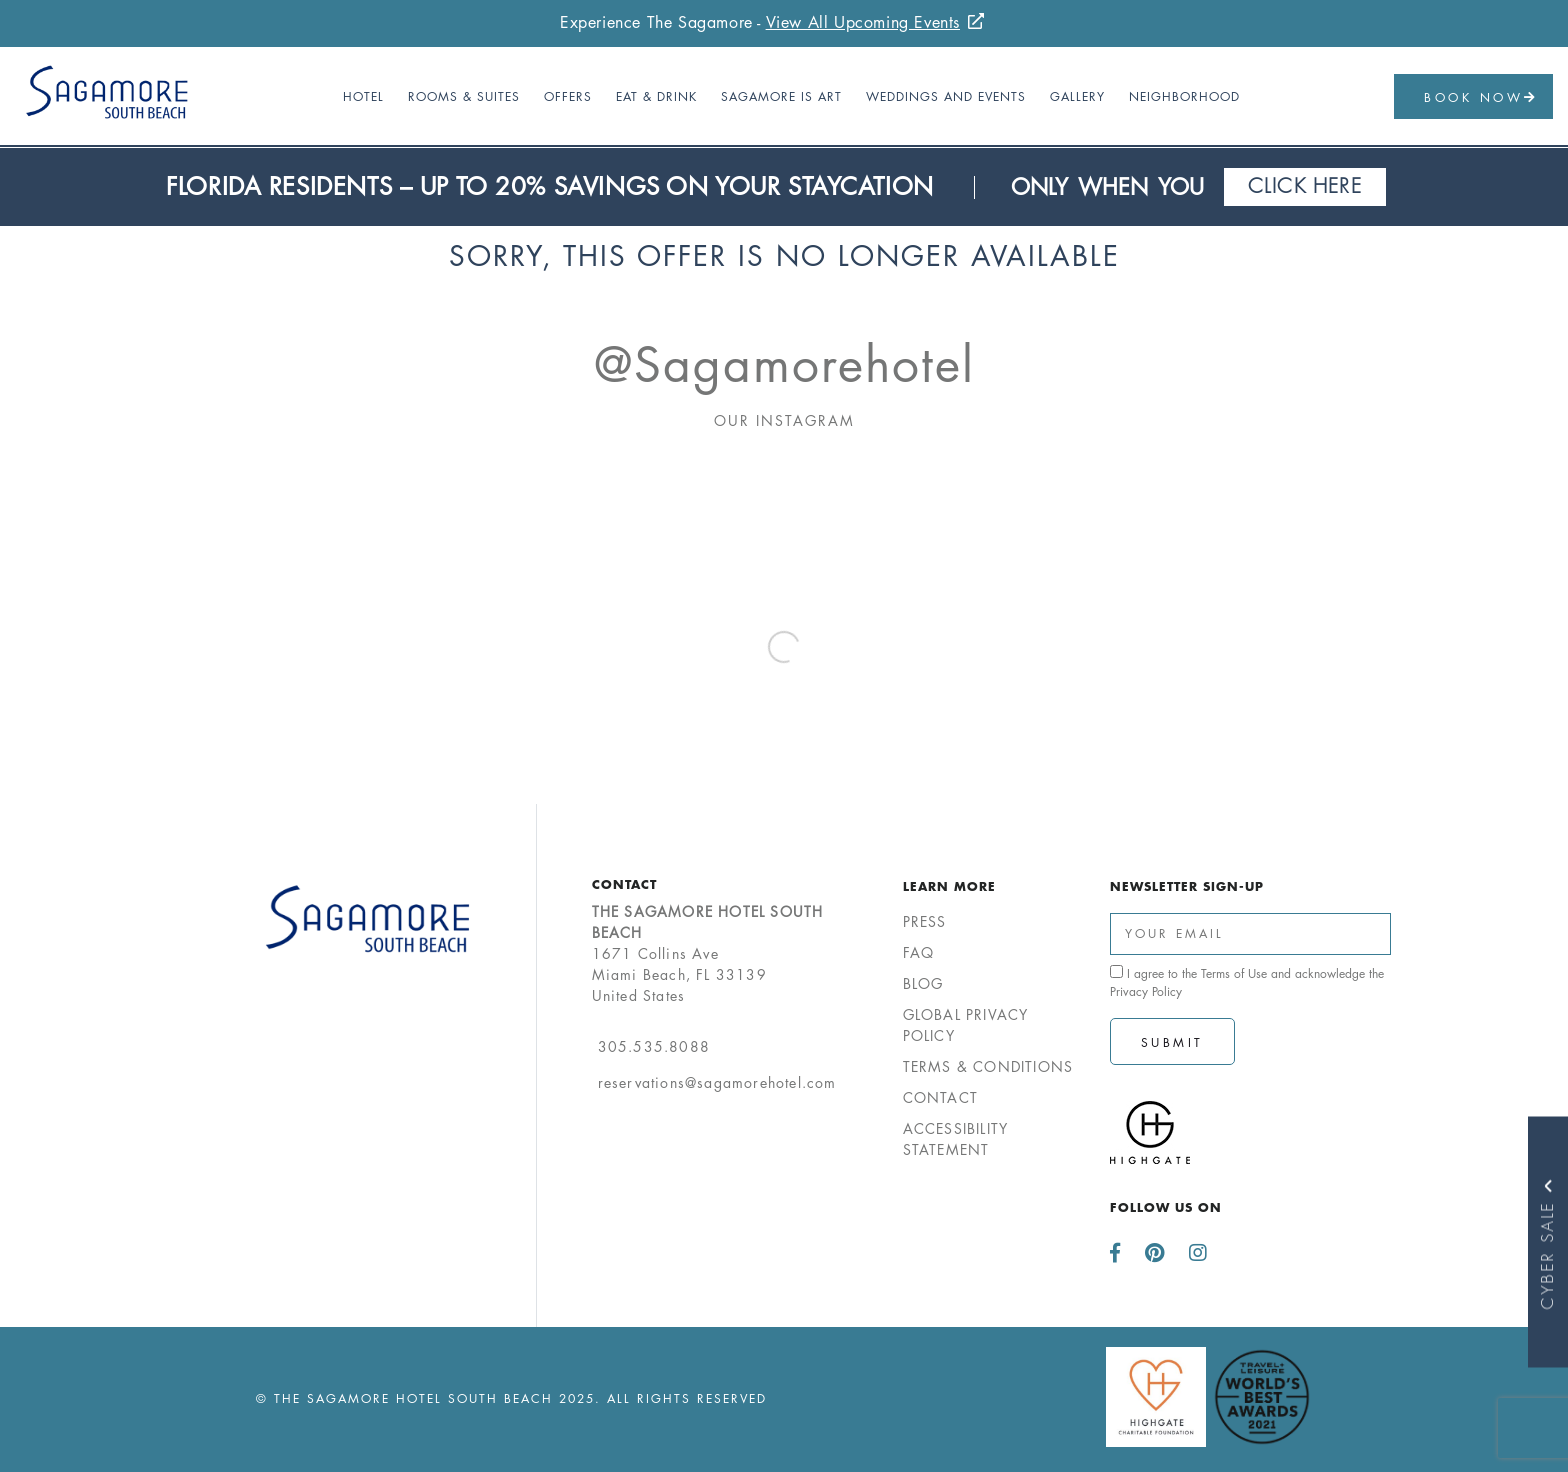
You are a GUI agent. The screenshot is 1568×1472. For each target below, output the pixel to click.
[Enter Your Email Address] (1250, 934)
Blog (923, 983)
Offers (568, 96)
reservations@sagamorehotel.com (717, 1082)
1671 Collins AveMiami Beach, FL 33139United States (708, 953)
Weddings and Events (946, 96)
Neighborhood (1184, 96)
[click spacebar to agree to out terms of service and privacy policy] (1116, 971)
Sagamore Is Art (781, 96)
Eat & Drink (656, 96)
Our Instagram (784, 420)
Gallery (1077, 96)
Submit (1172, 1042)
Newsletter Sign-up (1187, 886)
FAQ (919, 952)
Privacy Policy (1146, 991)
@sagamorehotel (784, 365)
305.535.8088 (654, 1046)
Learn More (949, 886)
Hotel (363, 96)
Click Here (1305, 186)
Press (925, 921)
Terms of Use (1234, 973)
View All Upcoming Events (863, 22)
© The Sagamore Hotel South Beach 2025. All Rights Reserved (511, 1398)
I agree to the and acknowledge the (1247, 982)
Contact (624, 884)
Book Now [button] (1481, 97)
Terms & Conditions (988, 1066)
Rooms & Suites (464, 96)
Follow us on (1166, 1207)
